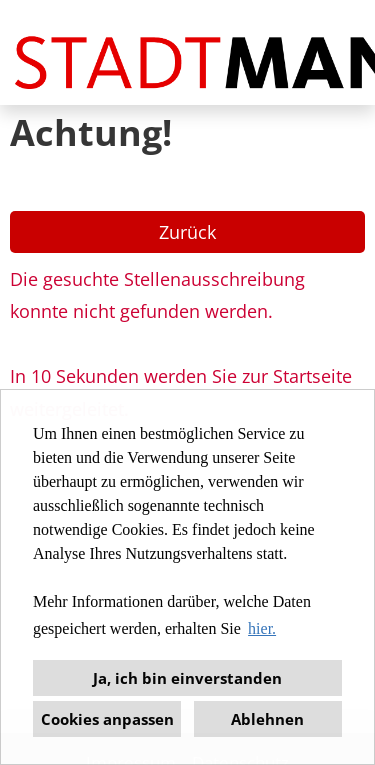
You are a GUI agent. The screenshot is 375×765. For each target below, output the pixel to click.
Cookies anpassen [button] (107, 719)
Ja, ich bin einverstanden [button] (187, 678)
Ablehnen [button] (267, 719)
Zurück (187, 232)
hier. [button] (262, 628)
